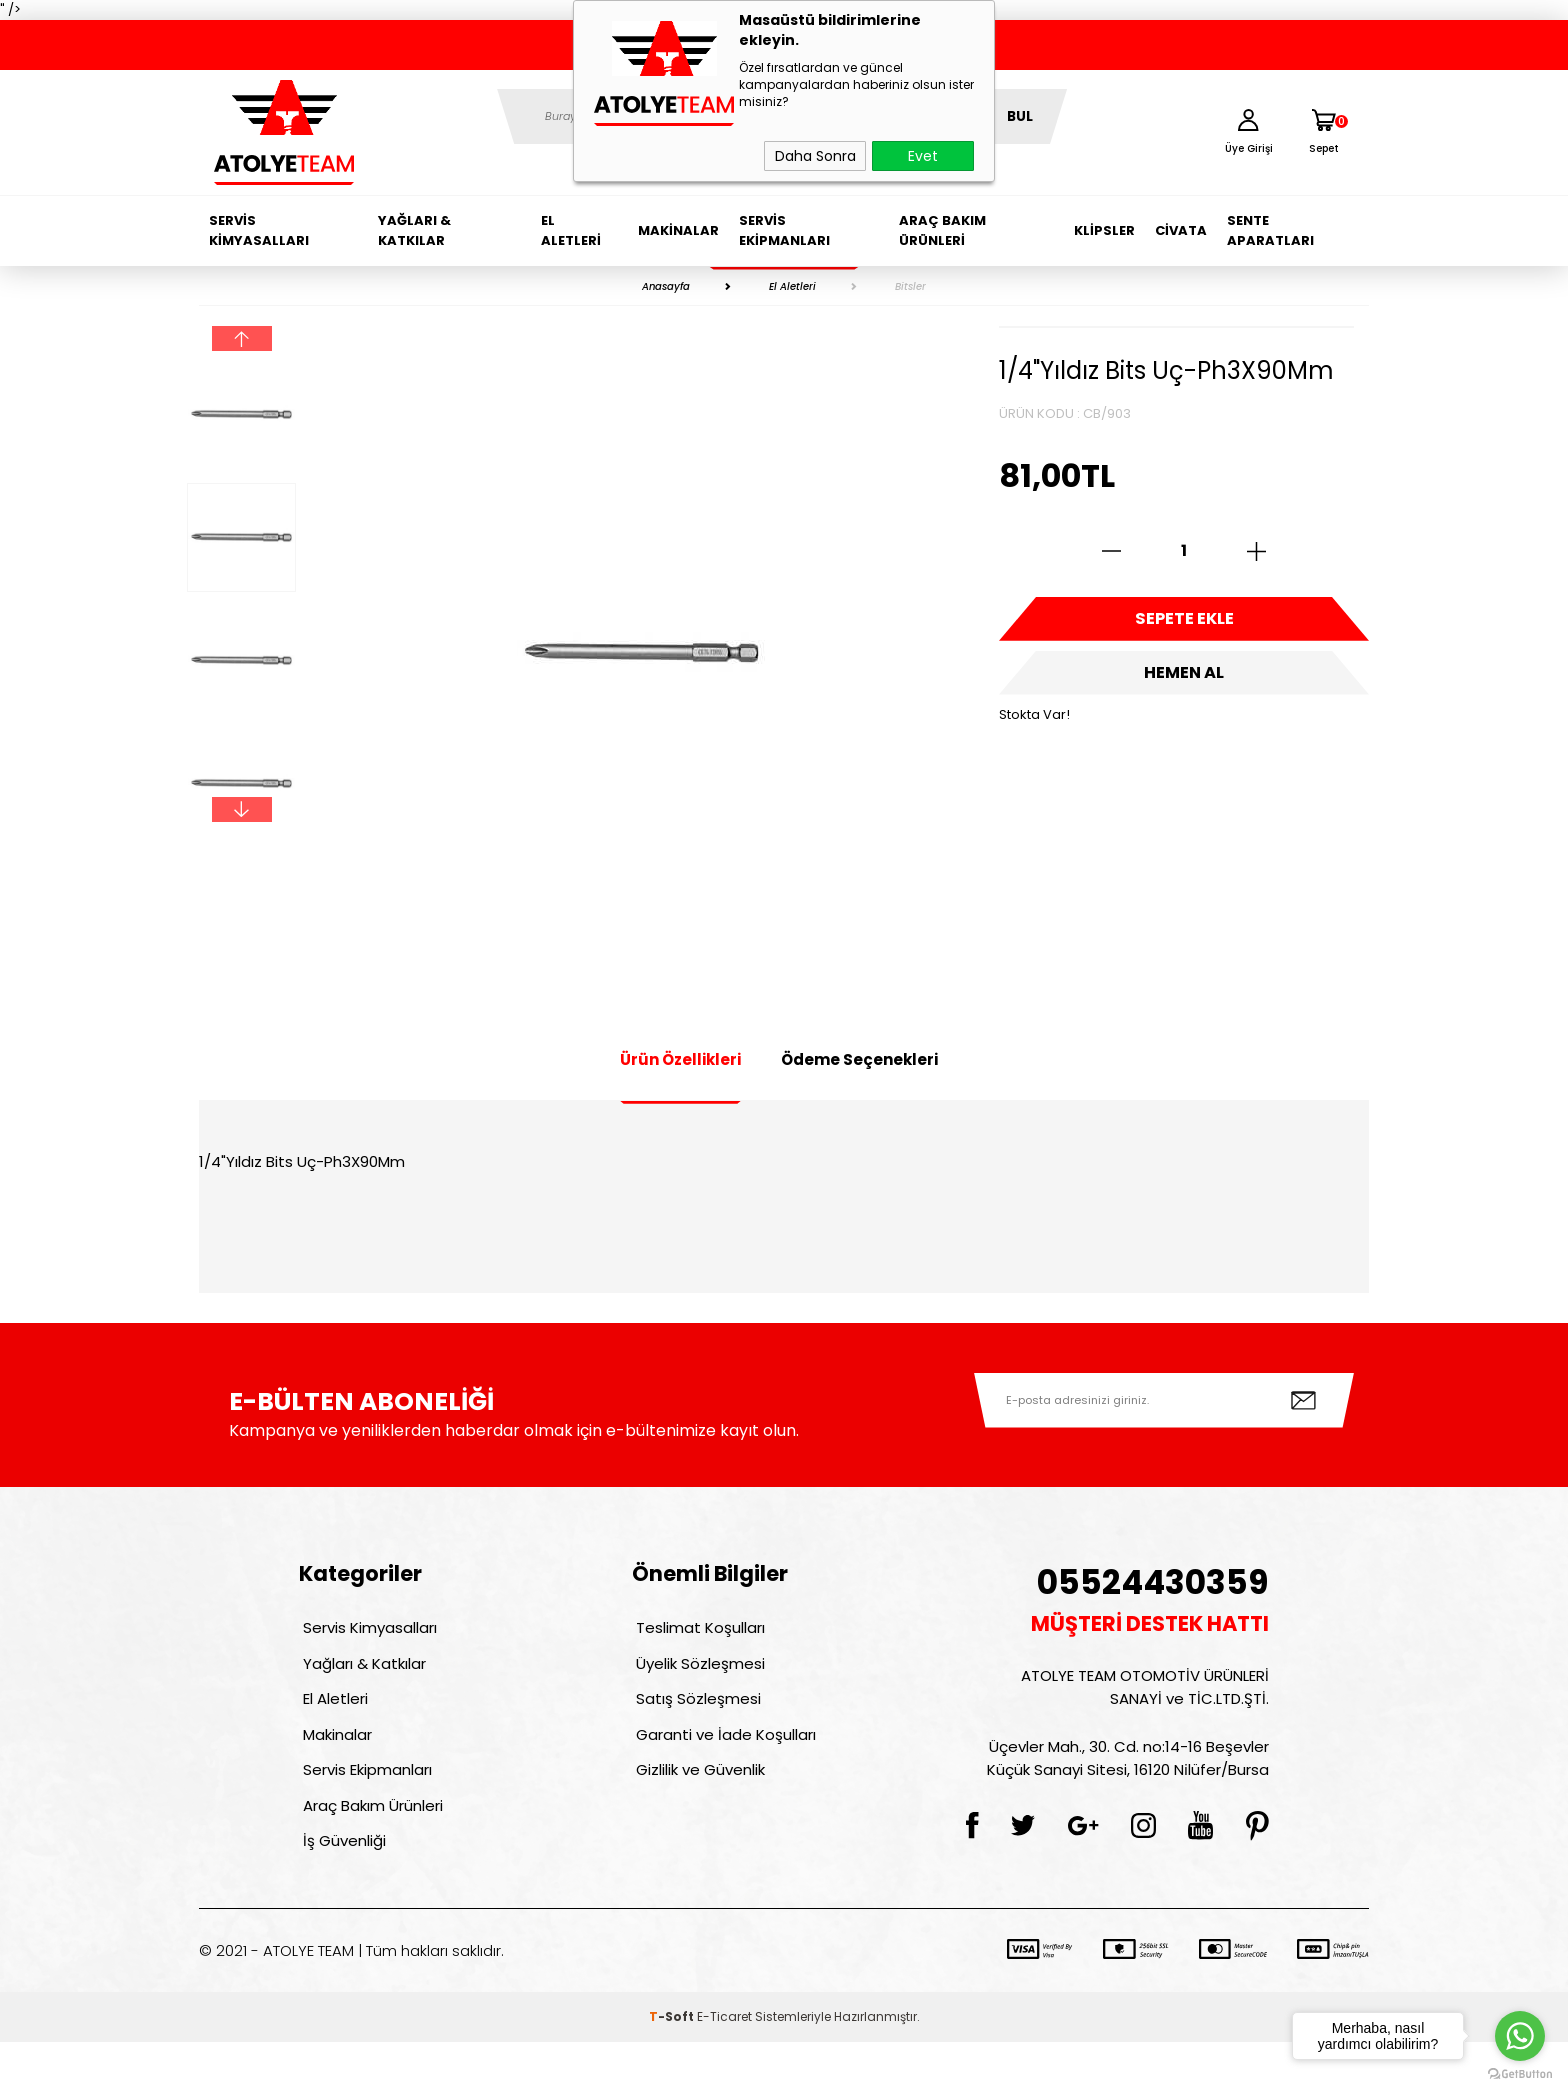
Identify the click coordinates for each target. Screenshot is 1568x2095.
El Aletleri (571, 230)
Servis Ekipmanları (784, 230)
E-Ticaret (724, 2069)
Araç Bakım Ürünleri (942, 230)
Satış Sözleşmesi (694, 1717)
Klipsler (1104, 230)
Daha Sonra (815, 156)
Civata (1181, 230)
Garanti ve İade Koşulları (722, 1760)
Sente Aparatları (1270, 230)
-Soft (673, 2069)
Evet (923, 156)
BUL (1020, 116)
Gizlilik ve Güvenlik (696, 1803)
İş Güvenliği (340, 1889)
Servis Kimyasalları (259, 230)
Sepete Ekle (1184, 625)
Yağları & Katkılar (414, 230)
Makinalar (678, 230)
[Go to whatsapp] (1520, 2036)
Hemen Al (1184, 690)
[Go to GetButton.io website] (1520, 2074)
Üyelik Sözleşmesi (696, 1674)
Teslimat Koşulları (696, 1631)
